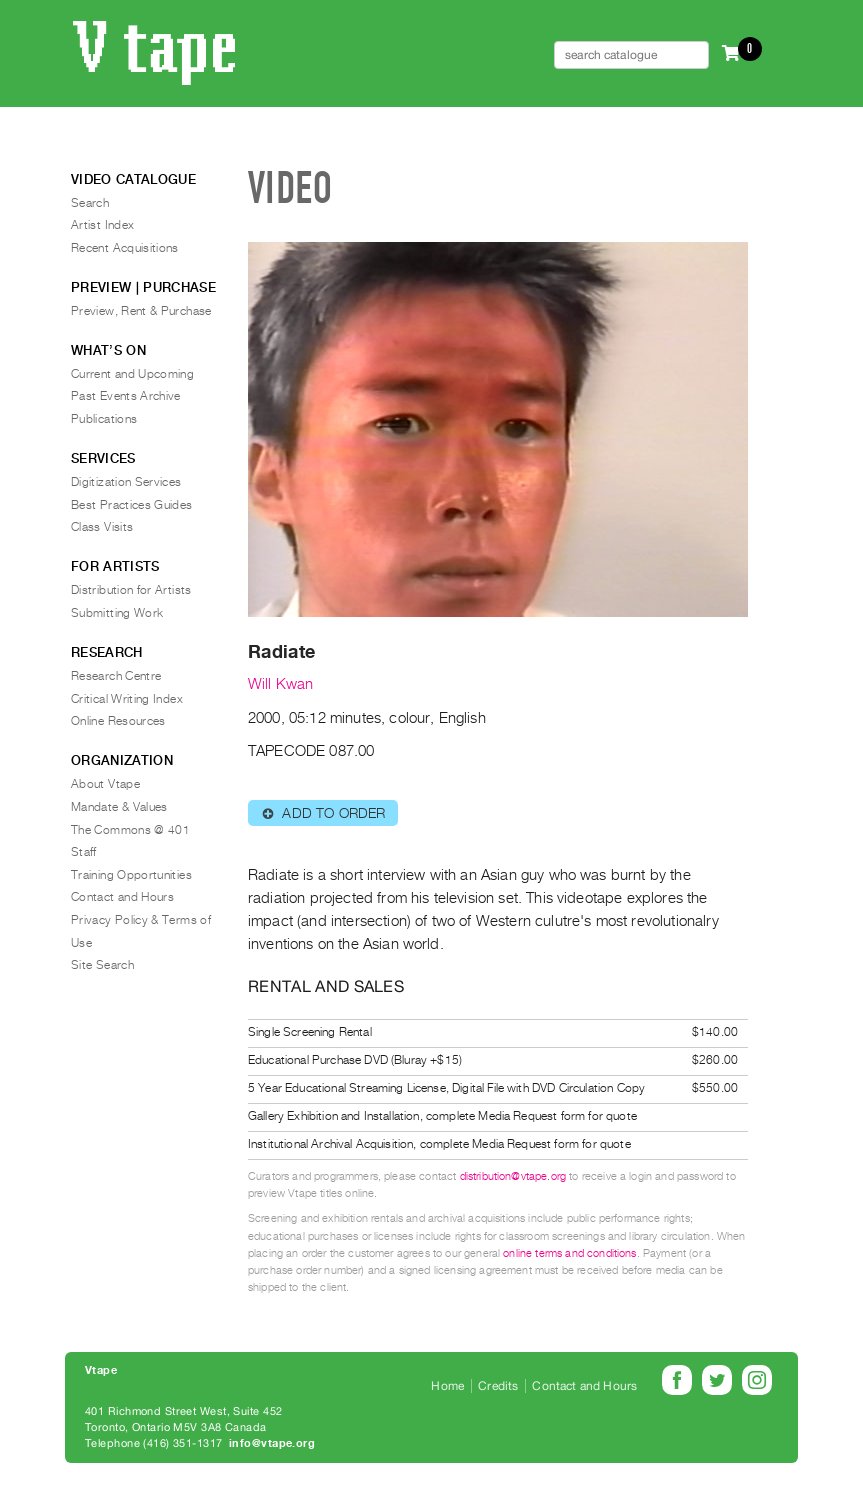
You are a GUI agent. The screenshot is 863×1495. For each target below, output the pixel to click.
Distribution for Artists (131, 590)
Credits (498, 1386)
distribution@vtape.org (513, 1176)
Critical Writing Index (127, 699)
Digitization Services (126, 482)
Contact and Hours (122, 897)
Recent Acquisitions (125, 248)
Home (447, 1386)
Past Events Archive (126, 396)
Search (90, 203)
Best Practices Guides (132, 505)
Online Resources (118, 721)
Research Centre (116, 676)
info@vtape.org (272, 1443)
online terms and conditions (569, 1253)
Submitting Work (117, 613)
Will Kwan (280, 684)
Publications (104, 419)
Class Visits (102, 527)
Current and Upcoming (132, 374)
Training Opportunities (131, 875)
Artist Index (102, 225)
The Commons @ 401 (130, 830)
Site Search (102, 965)
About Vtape (105, 784)
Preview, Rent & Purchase (141, 311)
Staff (84, 852)
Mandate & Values (119, 807)
